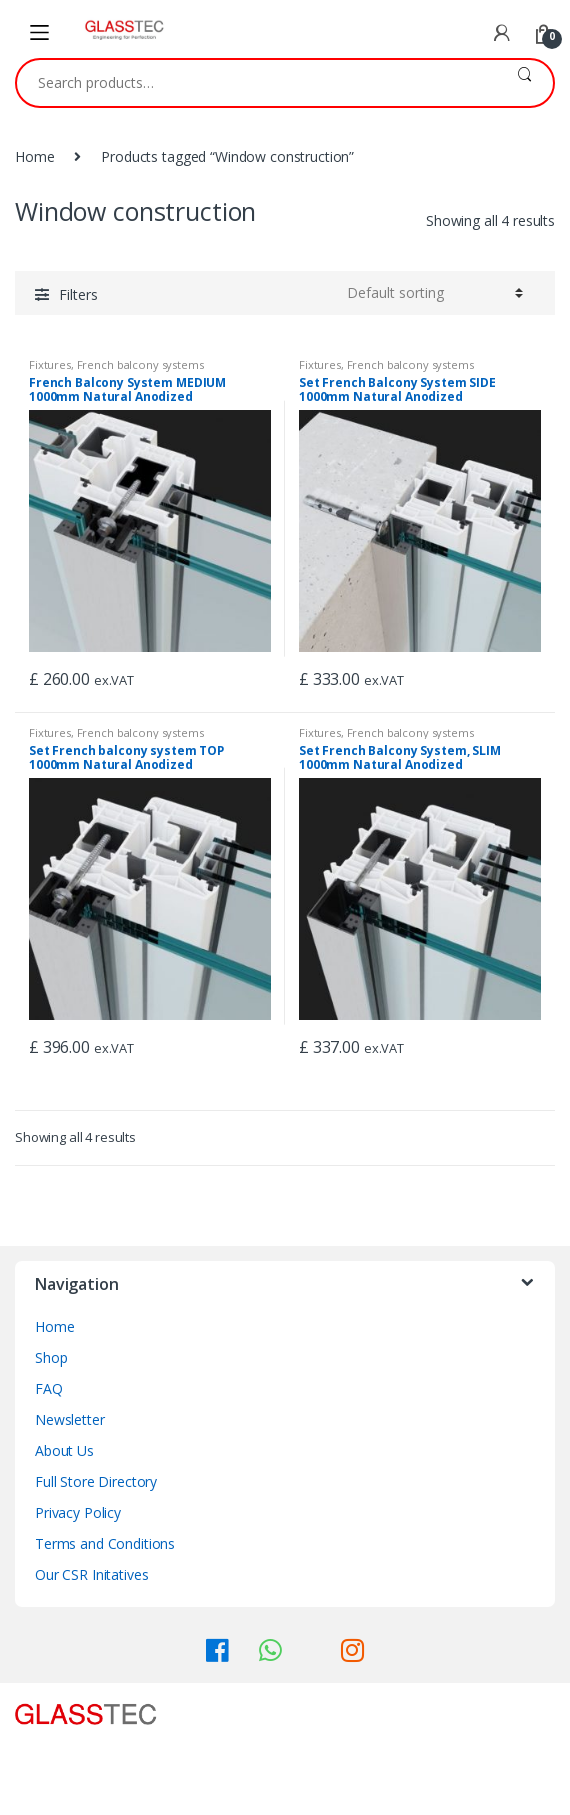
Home (34, 156)
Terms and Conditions (105, 1543)
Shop (51, 1357)
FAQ (49, 1388)
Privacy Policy (78, 1512)
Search (524, 83)
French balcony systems (140, 364)
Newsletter (70, 1419)
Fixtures (50, 364)
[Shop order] (435, 293)
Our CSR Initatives (91, 1574)
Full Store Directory (96, 1481)
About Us (64, 1450)
